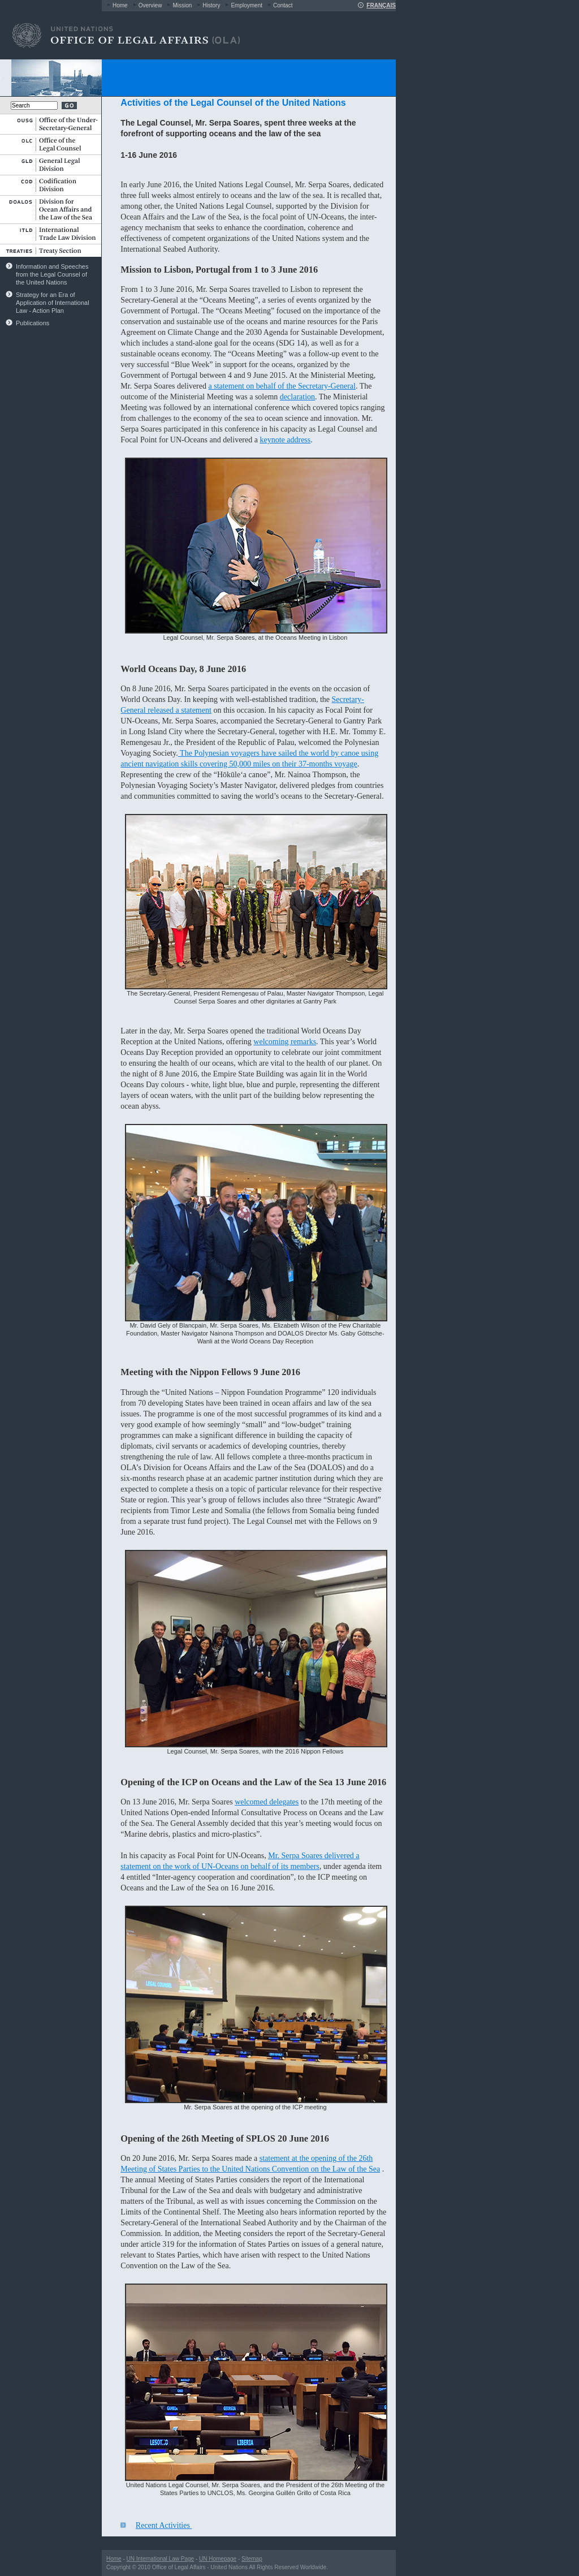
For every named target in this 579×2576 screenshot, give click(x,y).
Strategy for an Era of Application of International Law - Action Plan (52, 302)
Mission (182, 5)
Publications (32, 323)
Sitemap (251, 2559)
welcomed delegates (267, 1802)
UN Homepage (217, 2559)
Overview (150, 5)
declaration (297, 397)
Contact (282, 5)
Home (120, 5)
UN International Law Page (161, 2559)
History (211, 5)
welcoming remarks (284, 1041)
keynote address (285, 440)
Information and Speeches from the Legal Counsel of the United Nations (52, 274)
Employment (246, 5)
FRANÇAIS (381, 5)
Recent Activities (164, 2525)
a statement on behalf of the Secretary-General (281, 386)
